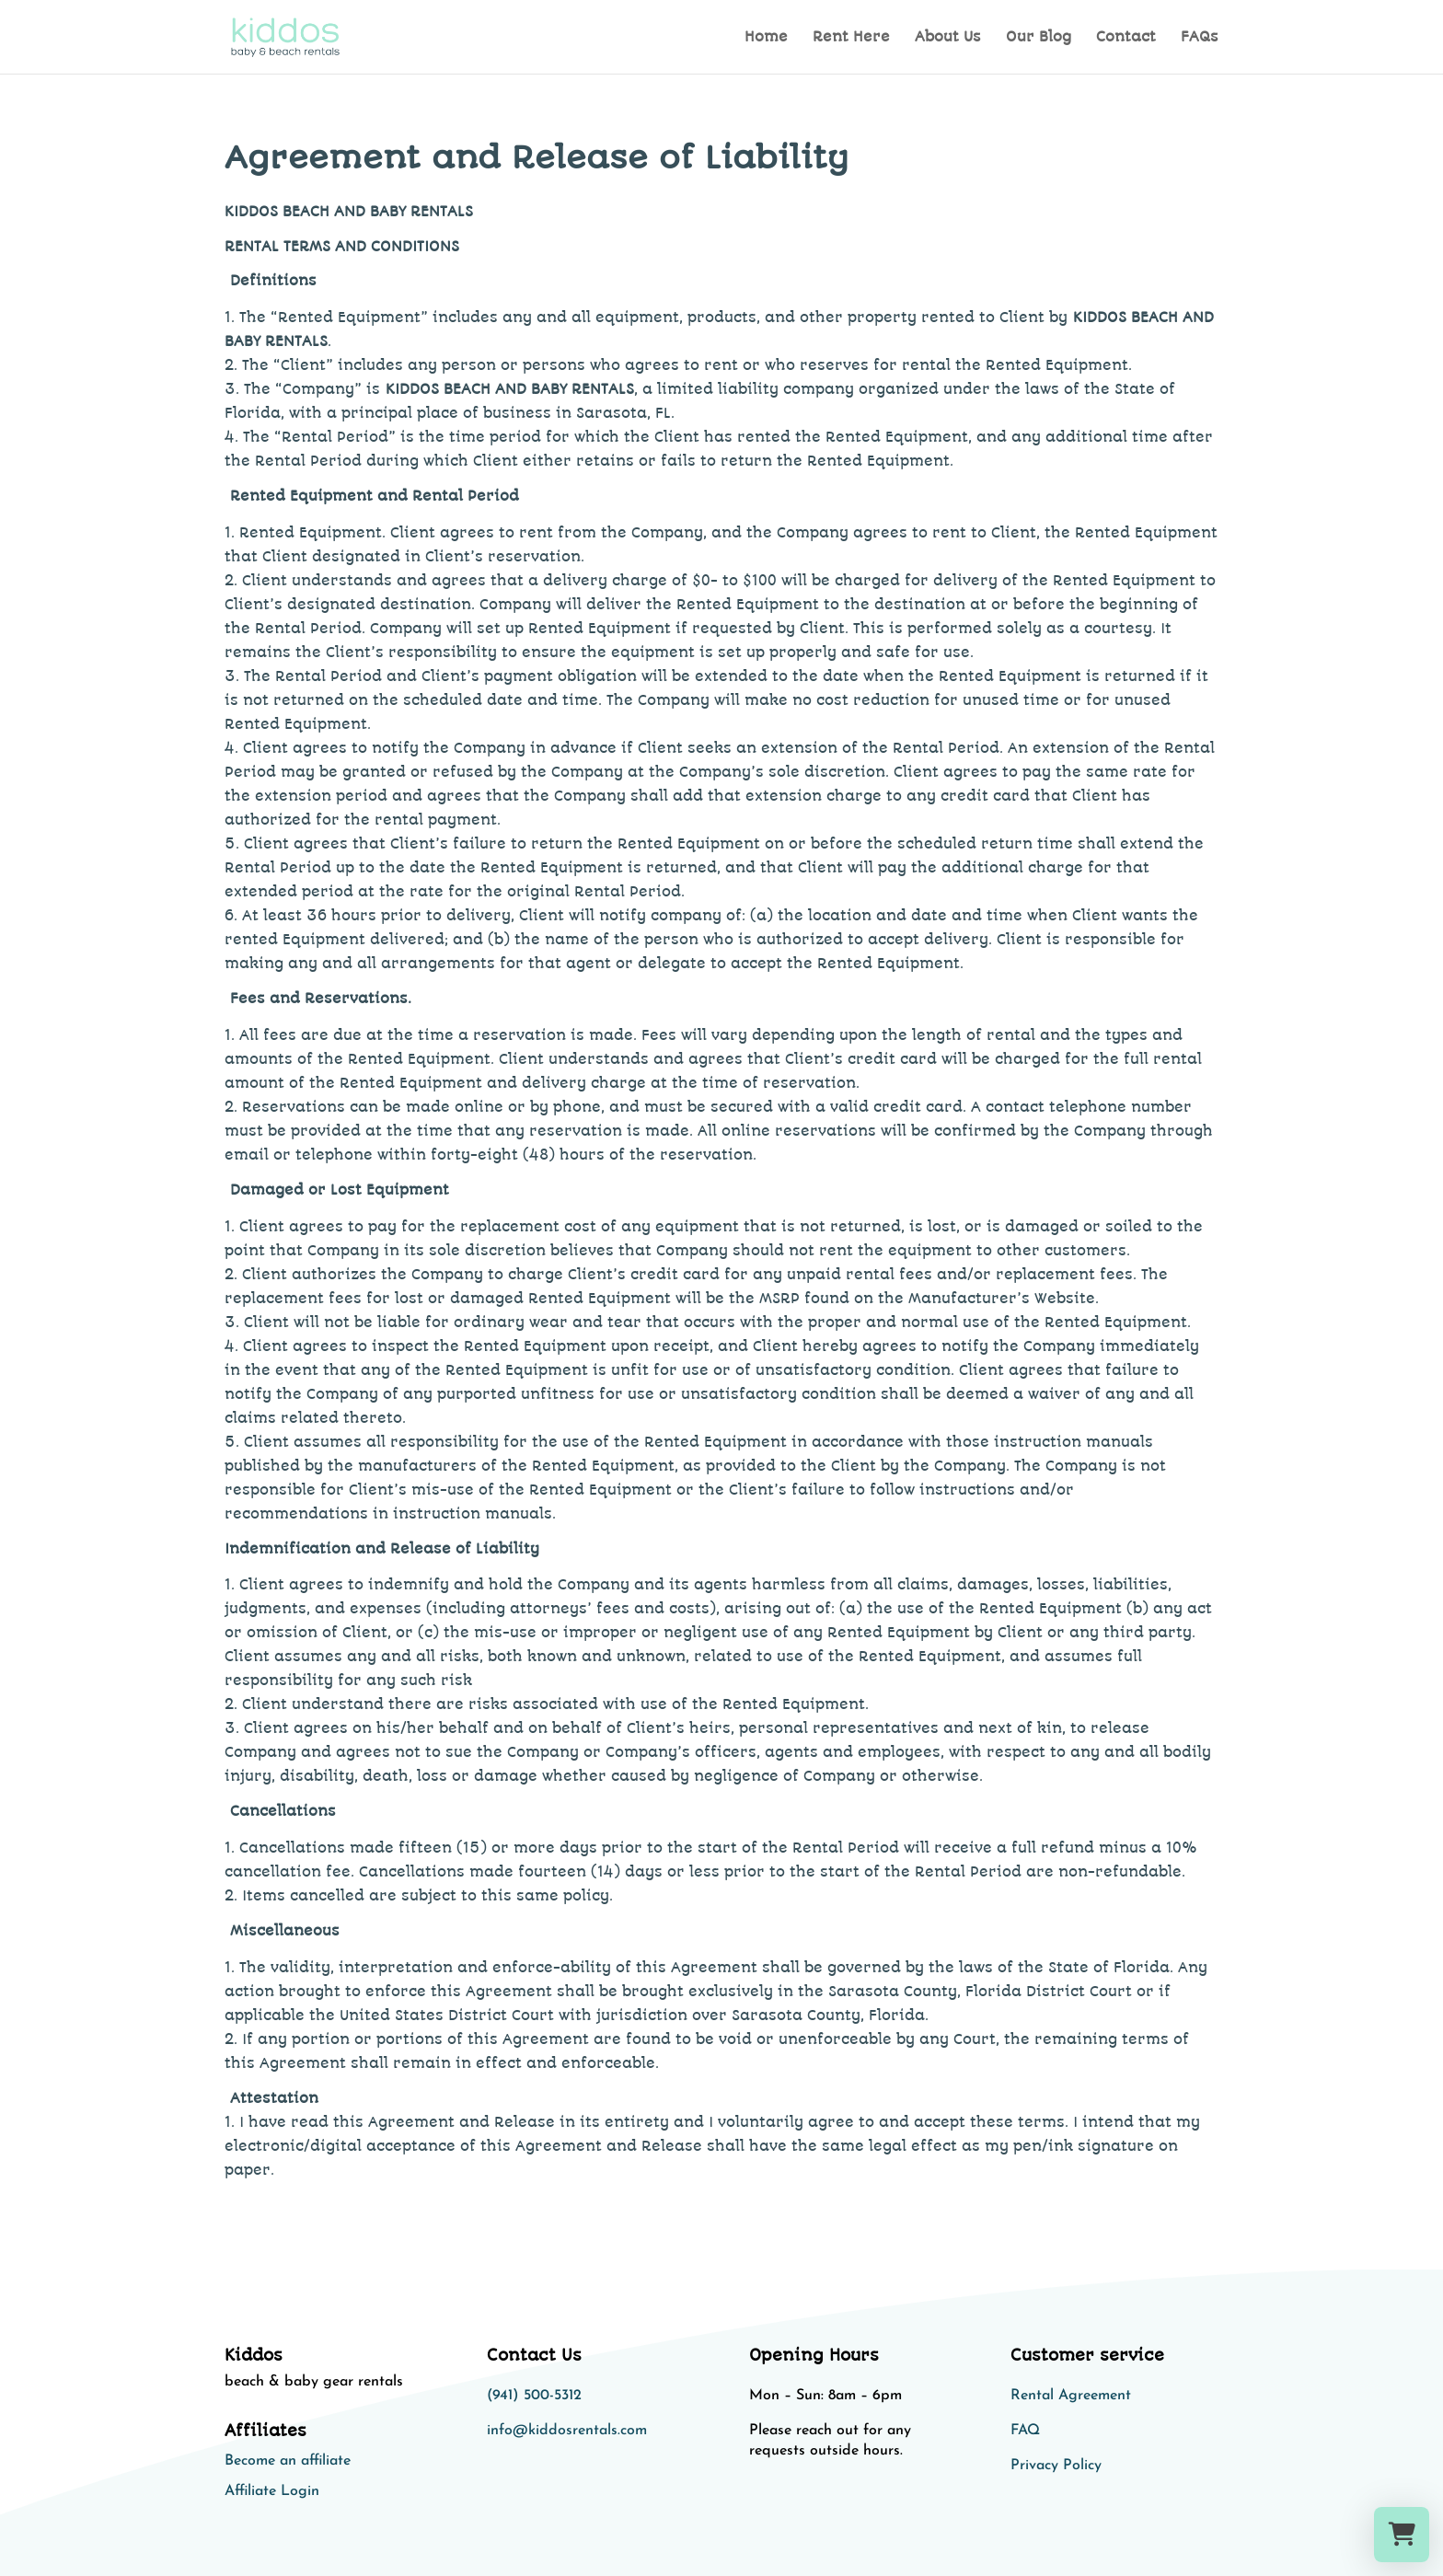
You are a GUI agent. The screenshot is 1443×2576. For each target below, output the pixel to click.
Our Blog (1038, 37)
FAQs (1199, 37)
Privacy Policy (1056, 2465)
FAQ (1025, 2430)
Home (766, 37)
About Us (948, 37)
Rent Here (851, 37)
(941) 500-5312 (534, 2395)
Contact (1126, 37)
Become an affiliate (288, 2461)
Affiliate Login (272, 2491)
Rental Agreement (1070, 2395)
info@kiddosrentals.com (567, 2430)
